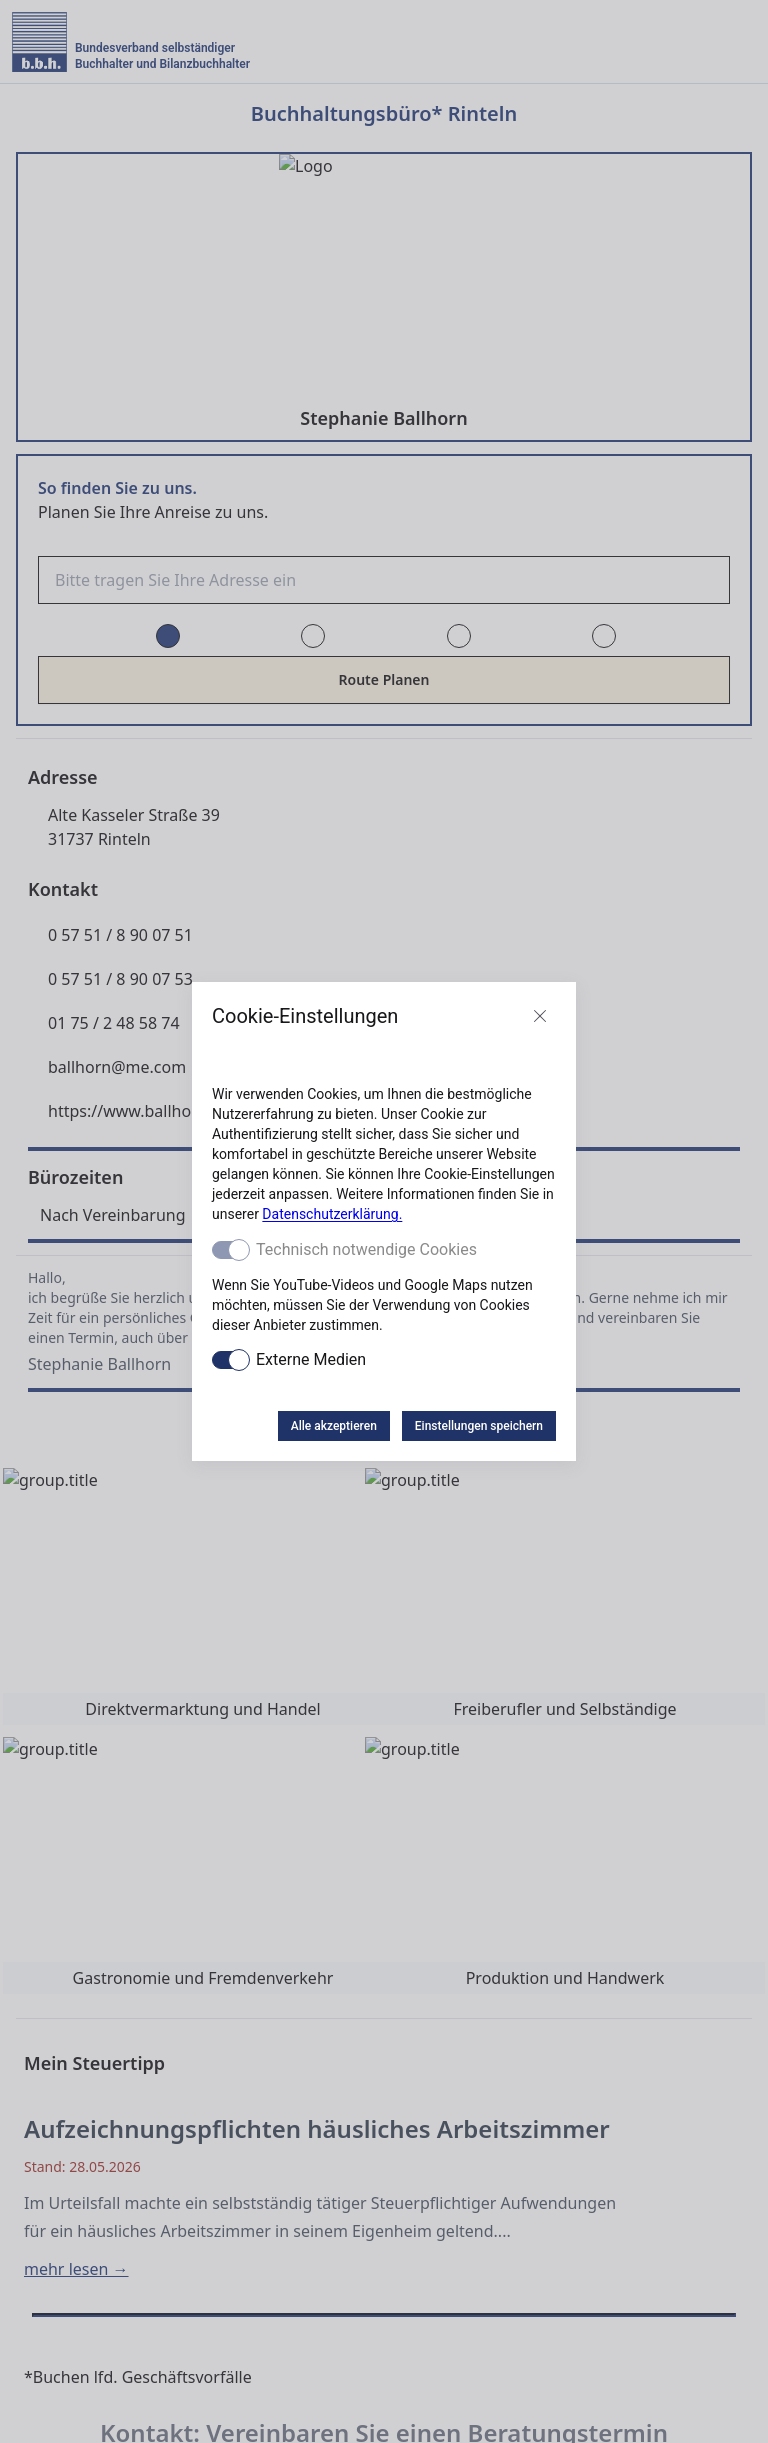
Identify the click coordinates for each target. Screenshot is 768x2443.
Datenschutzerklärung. (332, 1214)
